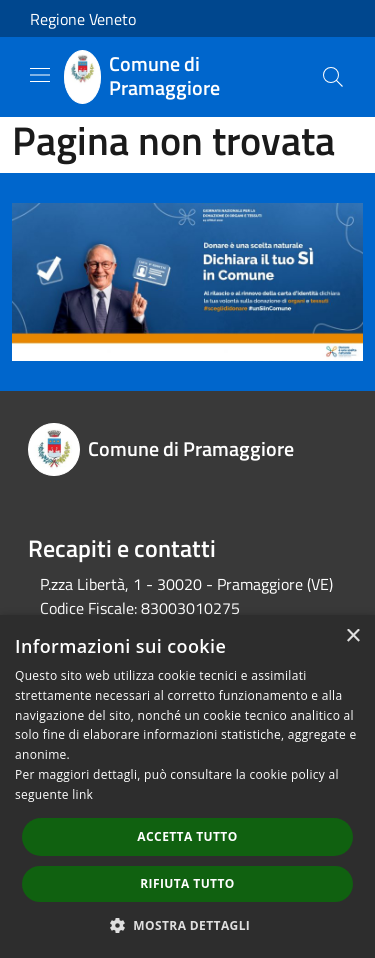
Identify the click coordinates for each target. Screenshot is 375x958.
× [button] (352, 636)
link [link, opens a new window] (82, 794)
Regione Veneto (83, 19)
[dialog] (187, 786)
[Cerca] (333, 77)
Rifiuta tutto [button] (187, 883)
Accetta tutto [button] (187, 836)
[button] (188, 925)
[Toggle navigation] (40, 75)
